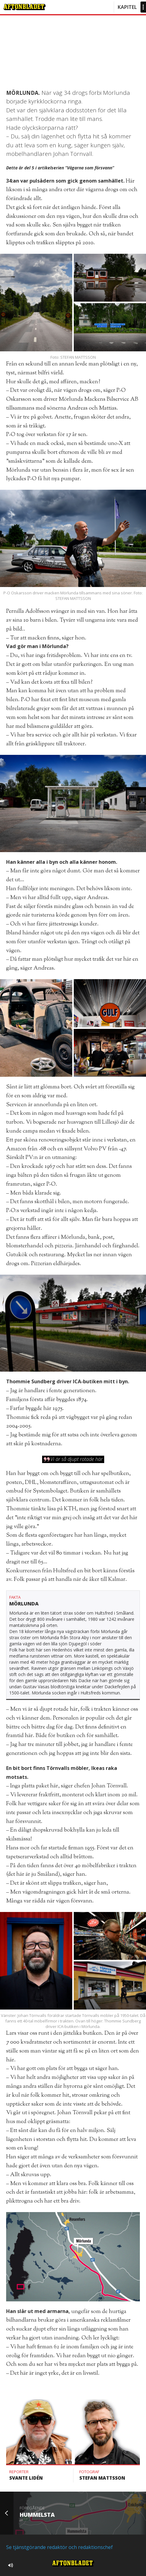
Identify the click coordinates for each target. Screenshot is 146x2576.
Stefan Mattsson (102, 2478)
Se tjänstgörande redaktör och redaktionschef (59, 2547)
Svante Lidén (26, 2478)
